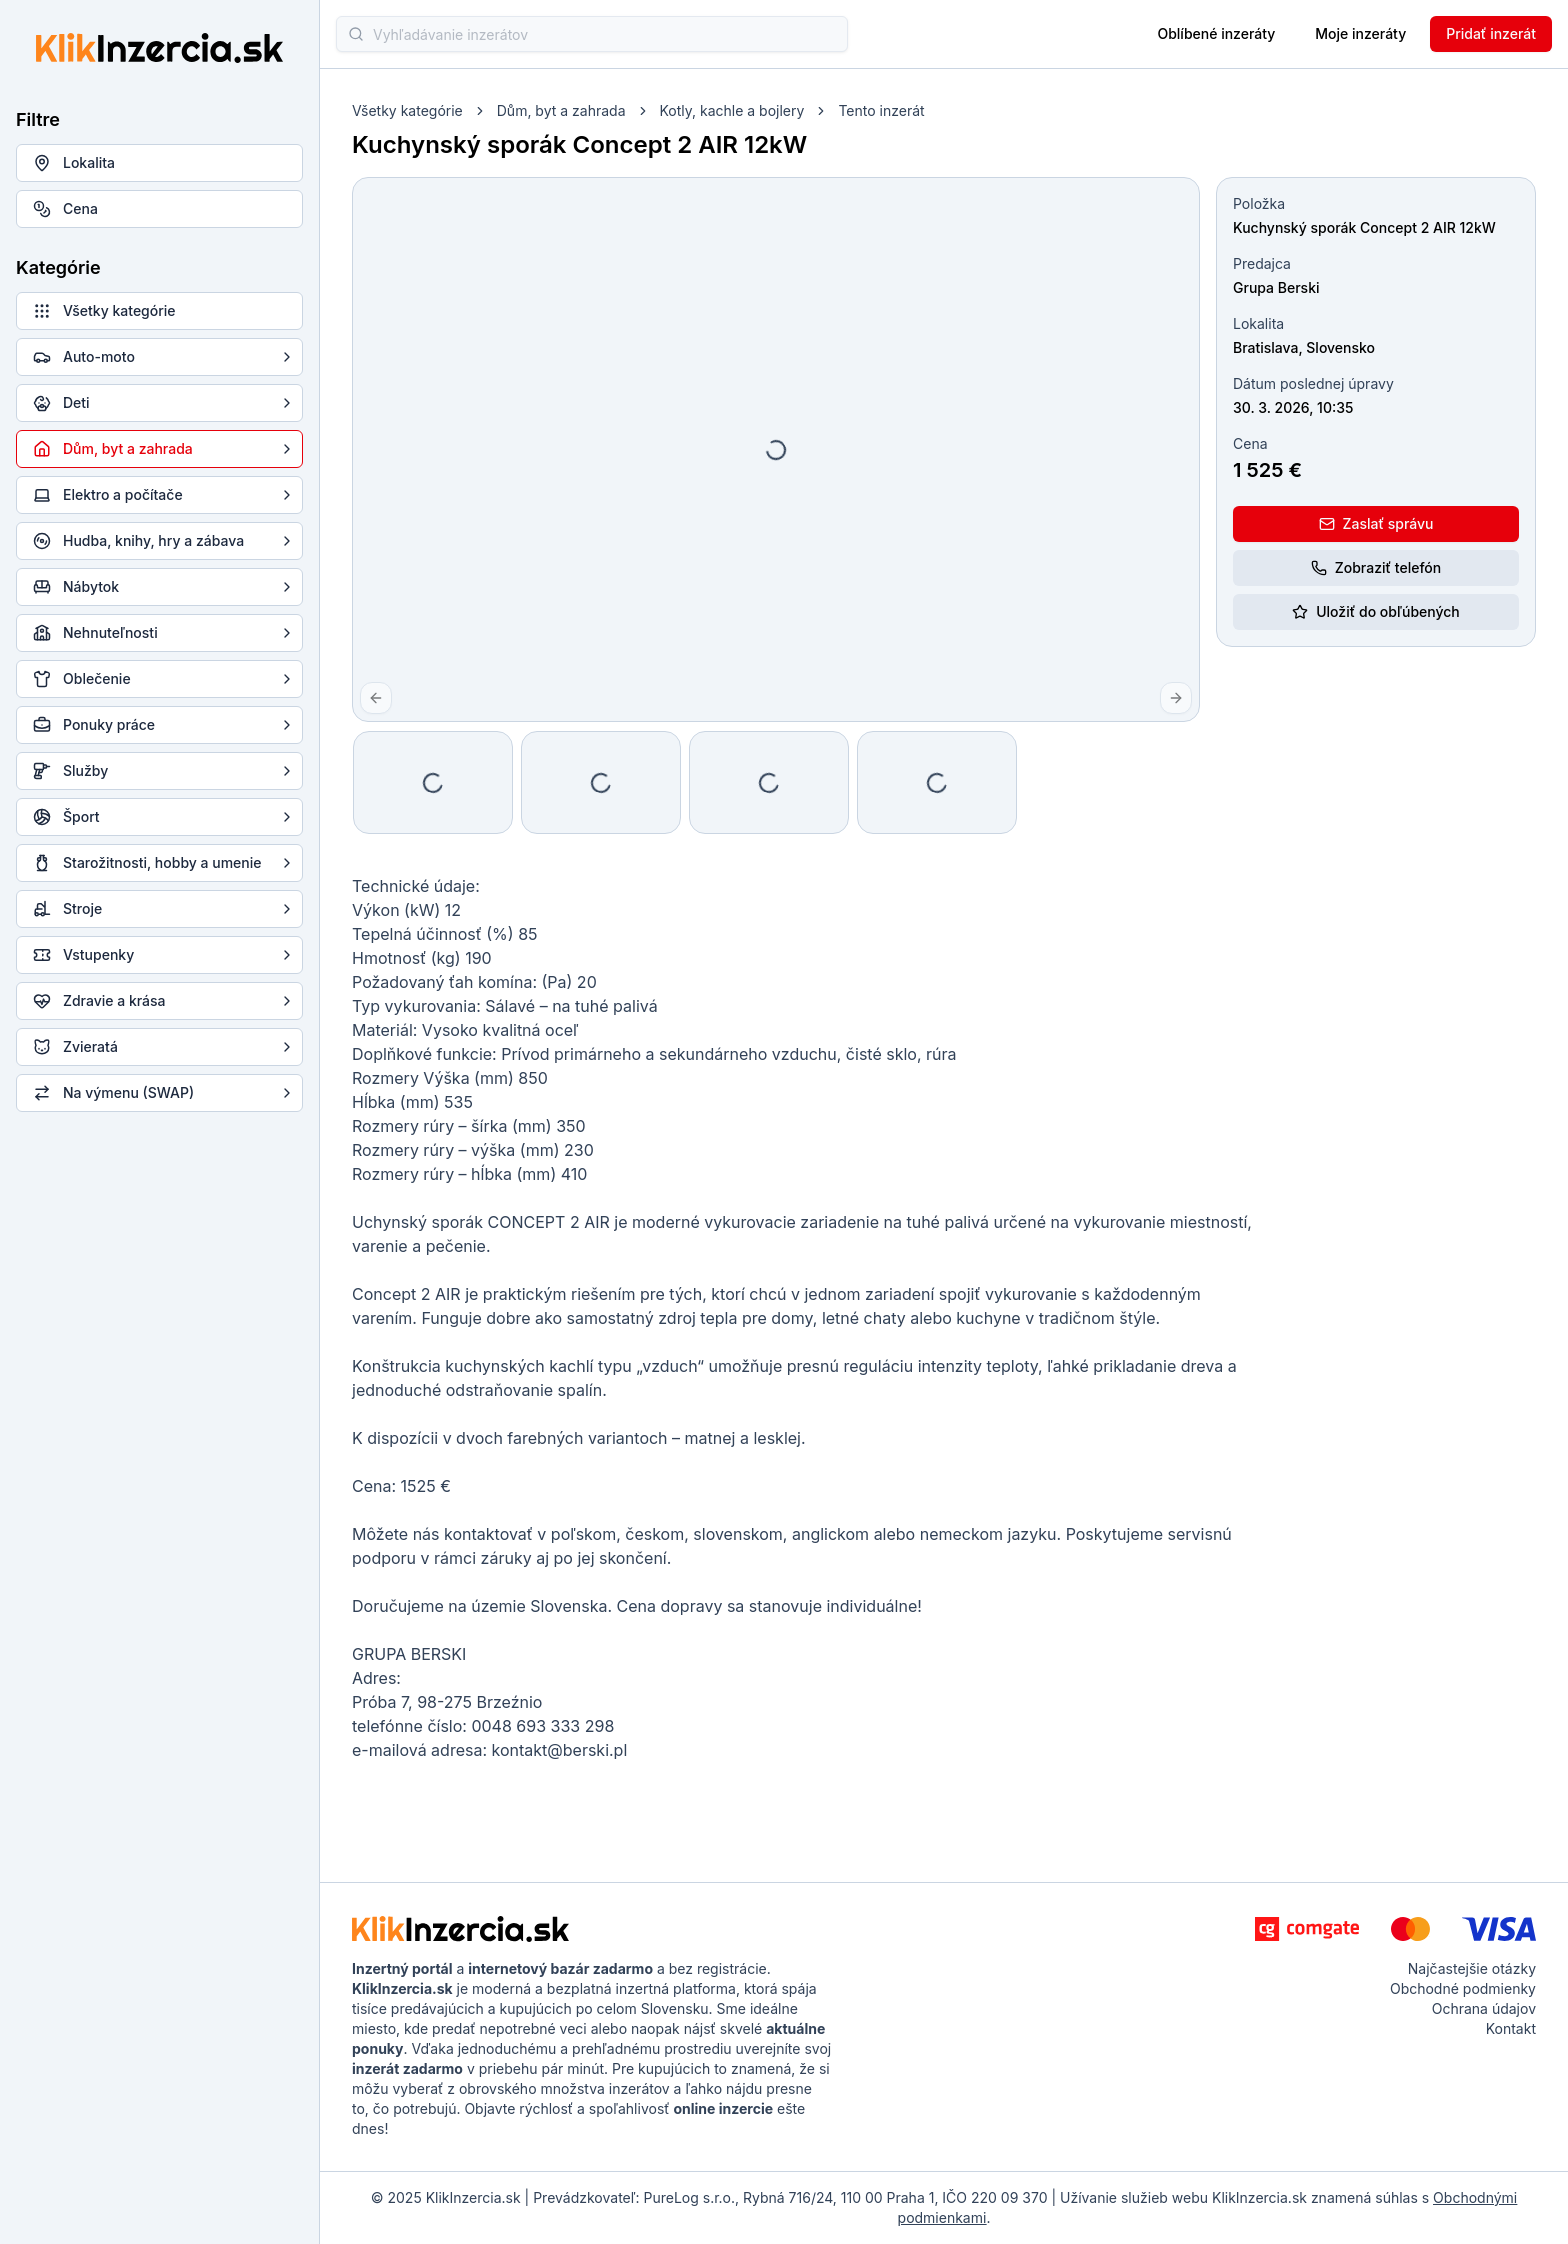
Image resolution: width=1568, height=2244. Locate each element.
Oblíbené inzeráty (1216, 33)
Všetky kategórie (407, 110)
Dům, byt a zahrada (561, 110)
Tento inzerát (881, 110)
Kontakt (1511, 2028)
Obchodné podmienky (1463, 1988)
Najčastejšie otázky (1472, 1968)
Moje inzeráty (1360, 33)
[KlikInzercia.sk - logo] (460, 1929)
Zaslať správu (1376, 523)
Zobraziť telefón (1376, 567)
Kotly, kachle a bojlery (732, 110)
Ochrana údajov (1484, 2008)
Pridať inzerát (1491, 33)
